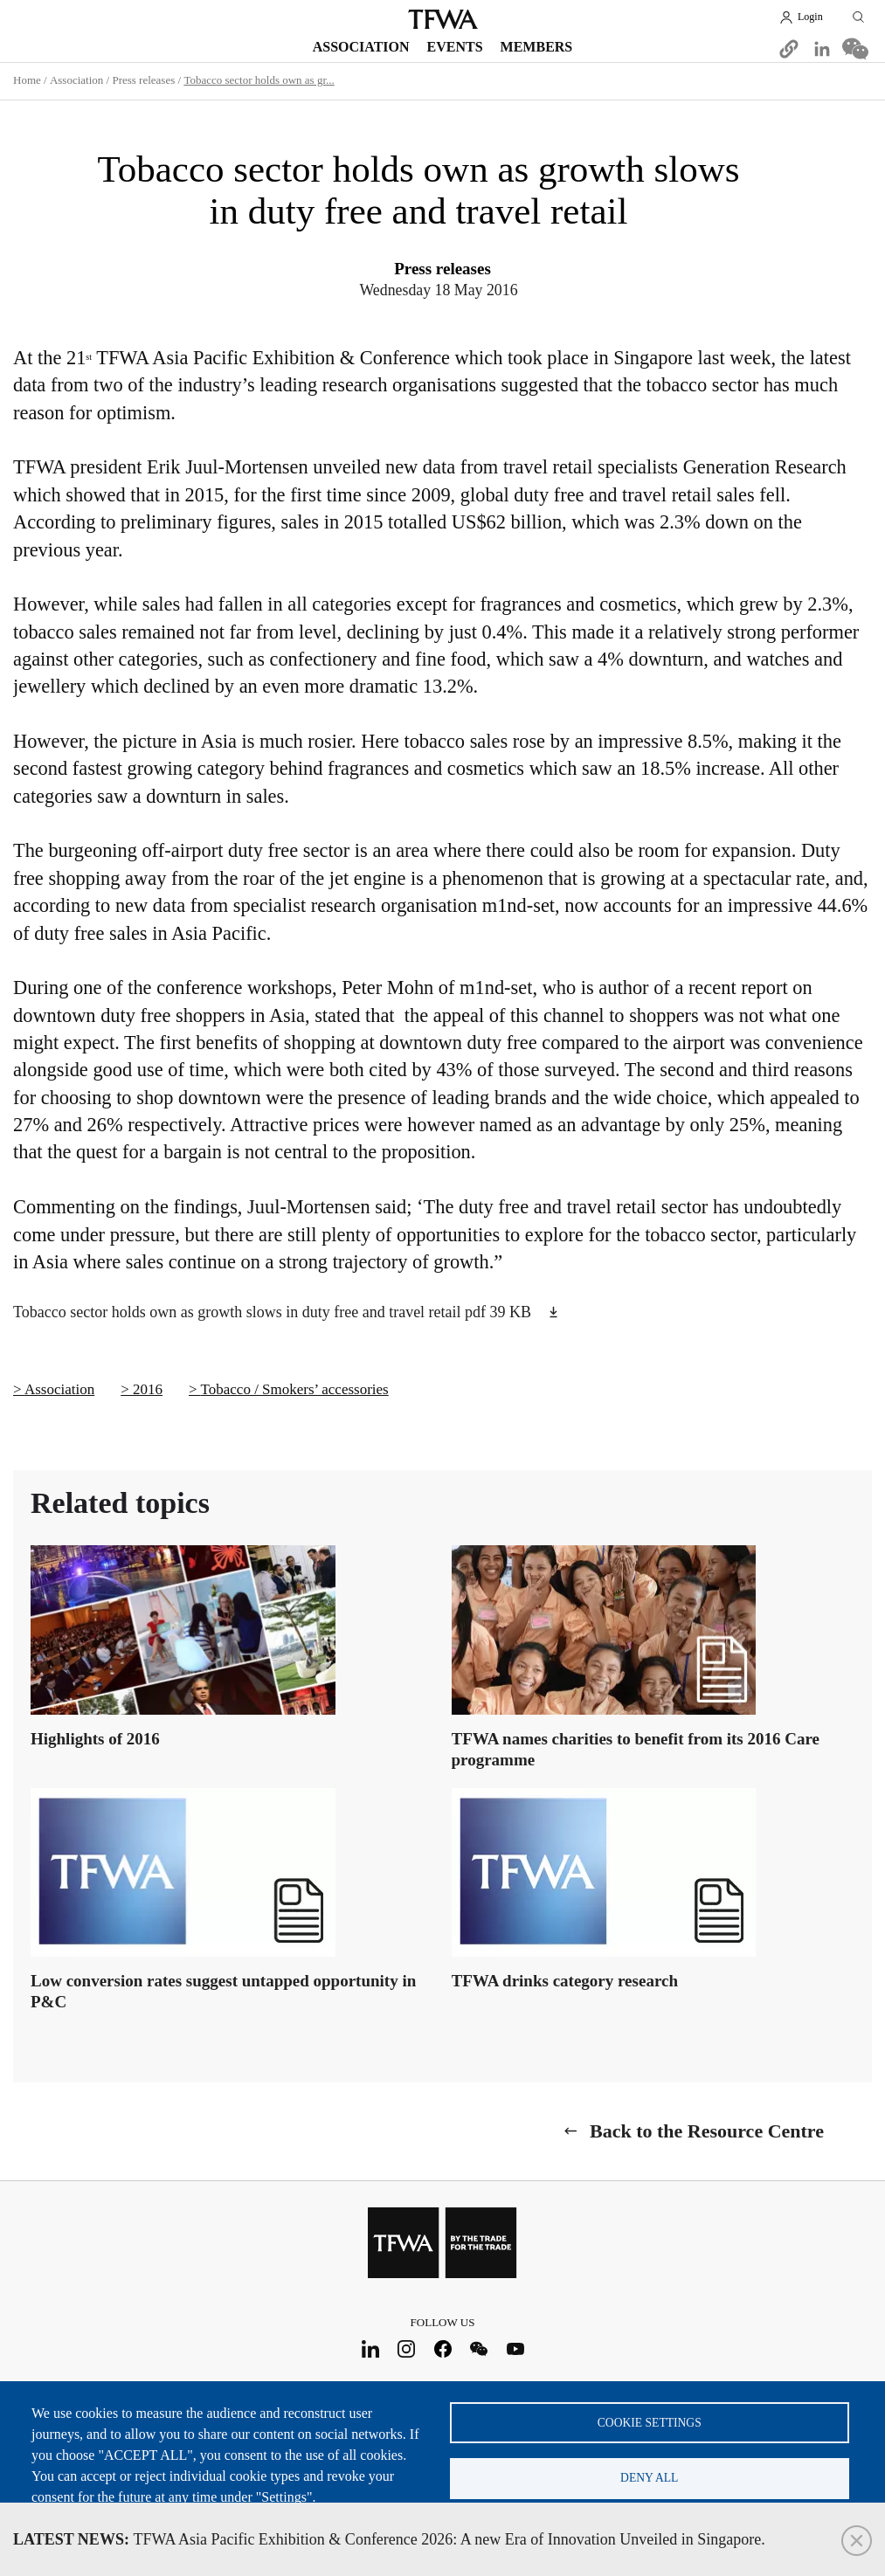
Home (27, 79)
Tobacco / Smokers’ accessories (295, 1389)
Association (361, 46)
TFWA (443, 19)
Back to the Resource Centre (707, 2130)
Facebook (442, 2347)
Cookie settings (650, 2420)
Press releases (143, 79)
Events (455, 46)
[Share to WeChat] (855, 49)
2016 (147, 1389)
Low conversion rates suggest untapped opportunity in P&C (223, 1990)
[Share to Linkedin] (822, 49)
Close (856, 2540)
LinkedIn (370, 2347)
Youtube (515, 2347)
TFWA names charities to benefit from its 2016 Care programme (635, 1748)
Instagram (407, 2347)
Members (537, 46)
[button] (789, 49)
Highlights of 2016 (95, 1738)
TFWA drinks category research (565, 1980)
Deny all (649, 2476)
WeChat (479, 2347)
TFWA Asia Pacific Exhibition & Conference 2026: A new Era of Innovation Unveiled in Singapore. (389, 2539)
